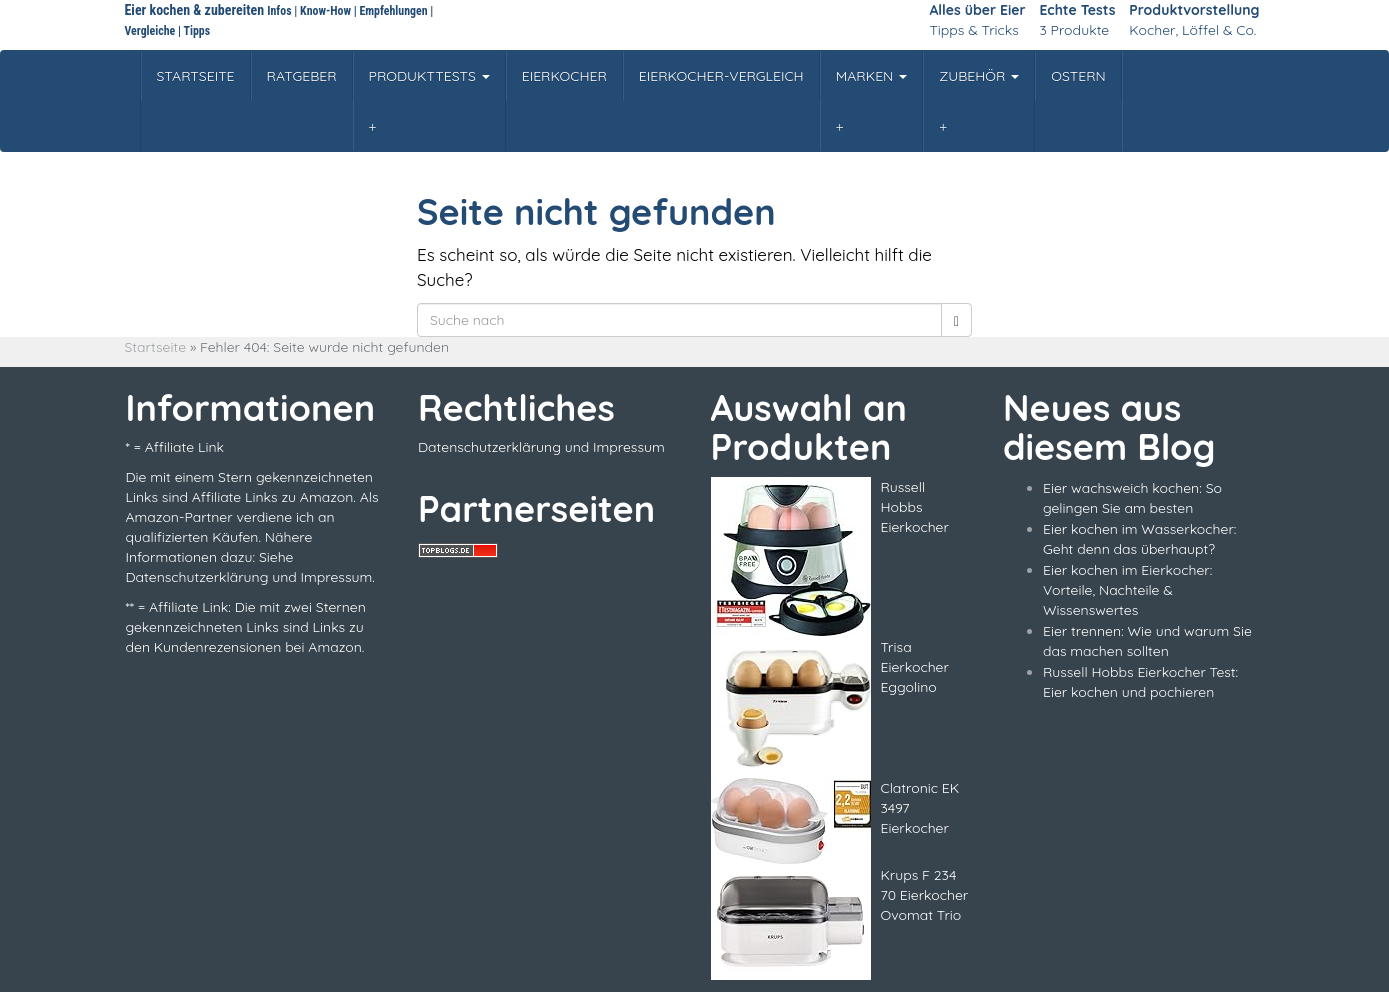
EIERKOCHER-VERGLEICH (721, 76)
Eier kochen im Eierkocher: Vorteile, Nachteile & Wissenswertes (1127, 590)
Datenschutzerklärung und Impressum (541, 447)
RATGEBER (302, 76)
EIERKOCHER (564, 76)
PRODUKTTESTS (429, 76)
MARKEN (871, 76)
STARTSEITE (196, 76)
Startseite (156, 347)
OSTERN (1078, 76)
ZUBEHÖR (979, 76)
